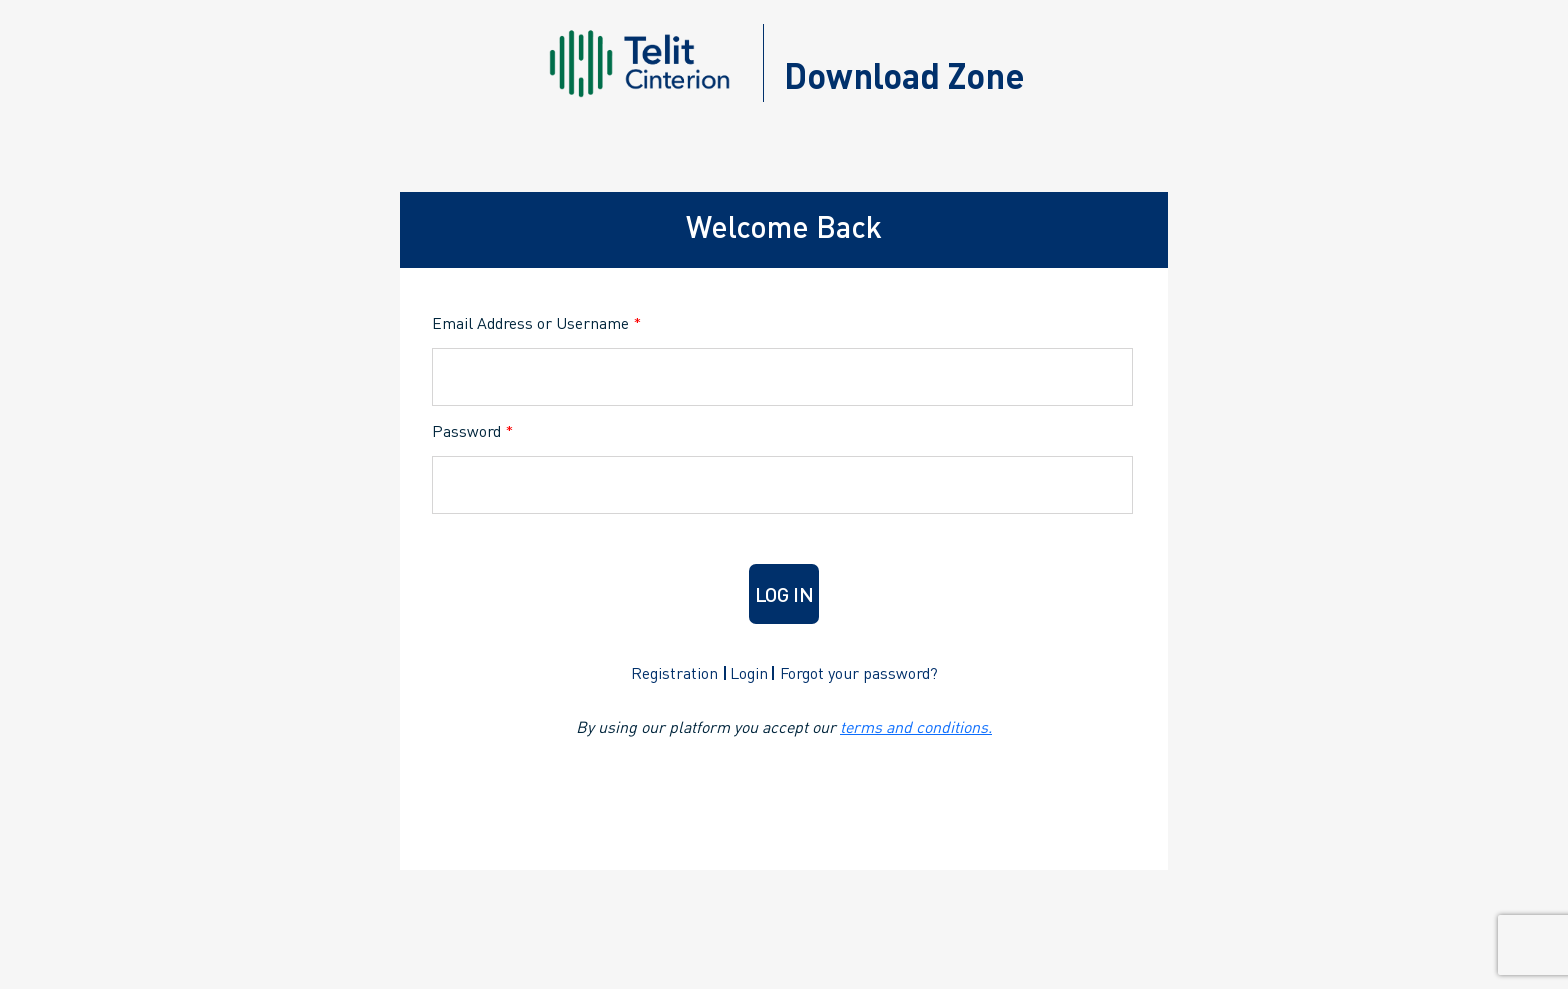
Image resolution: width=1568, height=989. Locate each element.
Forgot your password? (859, 672)
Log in (784, 594)
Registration (674, 672)
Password (472, 430)
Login (749, 672)
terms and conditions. (916, 726)
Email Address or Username (536, 322)
